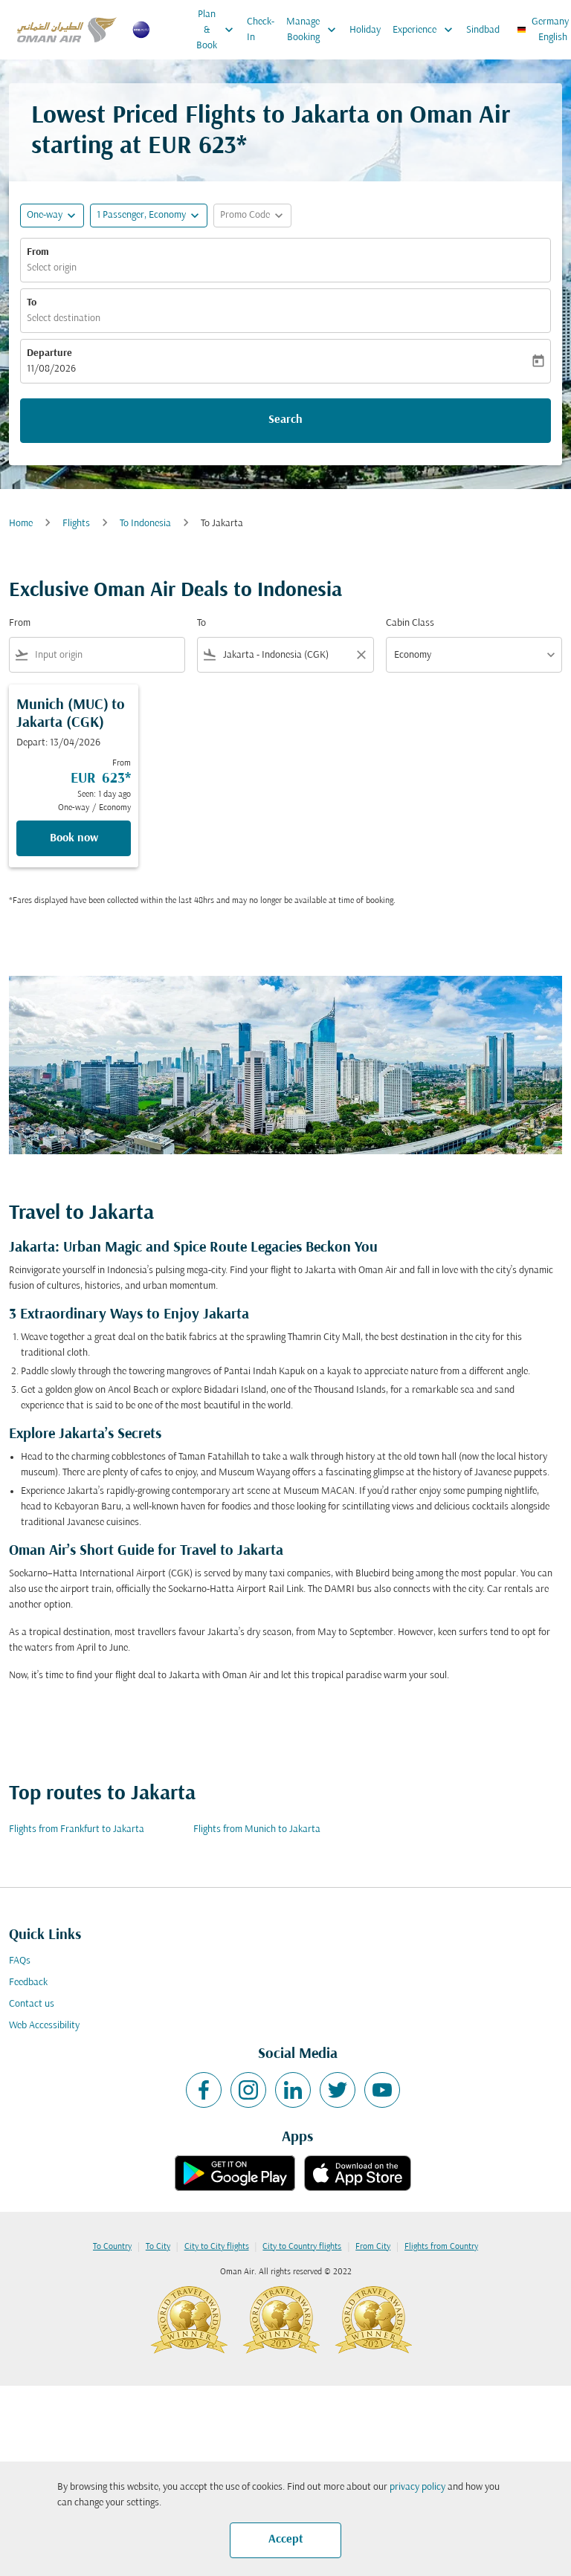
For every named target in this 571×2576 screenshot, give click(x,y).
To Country (112, 2246)
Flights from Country (441, 2246)
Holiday (365, 30)
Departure (49, 353)
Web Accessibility (44, 2025)
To (31, 302)
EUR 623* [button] (197, 147)
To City (158, 2246)
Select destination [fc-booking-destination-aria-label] (63, 318)
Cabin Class (410, 623)
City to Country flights (301, 2246)
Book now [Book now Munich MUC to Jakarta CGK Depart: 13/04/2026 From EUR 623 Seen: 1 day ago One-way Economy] (74, 838)
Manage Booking (314, 29)
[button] (148, 215)
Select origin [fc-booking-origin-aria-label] (52, 268)
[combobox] (106, 655)
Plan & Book (218, 29)
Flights (76, 523)
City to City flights (216, 2246)
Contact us (31, 2004)
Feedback (28, 1982)
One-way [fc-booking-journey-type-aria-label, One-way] (44, 215)
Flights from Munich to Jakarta (256, 1829)
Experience (426, 29)
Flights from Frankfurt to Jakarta (76, 1829)
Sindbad (483, 30)
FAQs (19, 1961)
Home (21, 523)
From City (372, 2246)
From (38, 252)
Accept (285, 2540)
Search (285, 420)
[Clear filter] (360, 655)
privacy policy (417, 2487)
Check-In (260, 29)
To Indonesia (145, 523)
